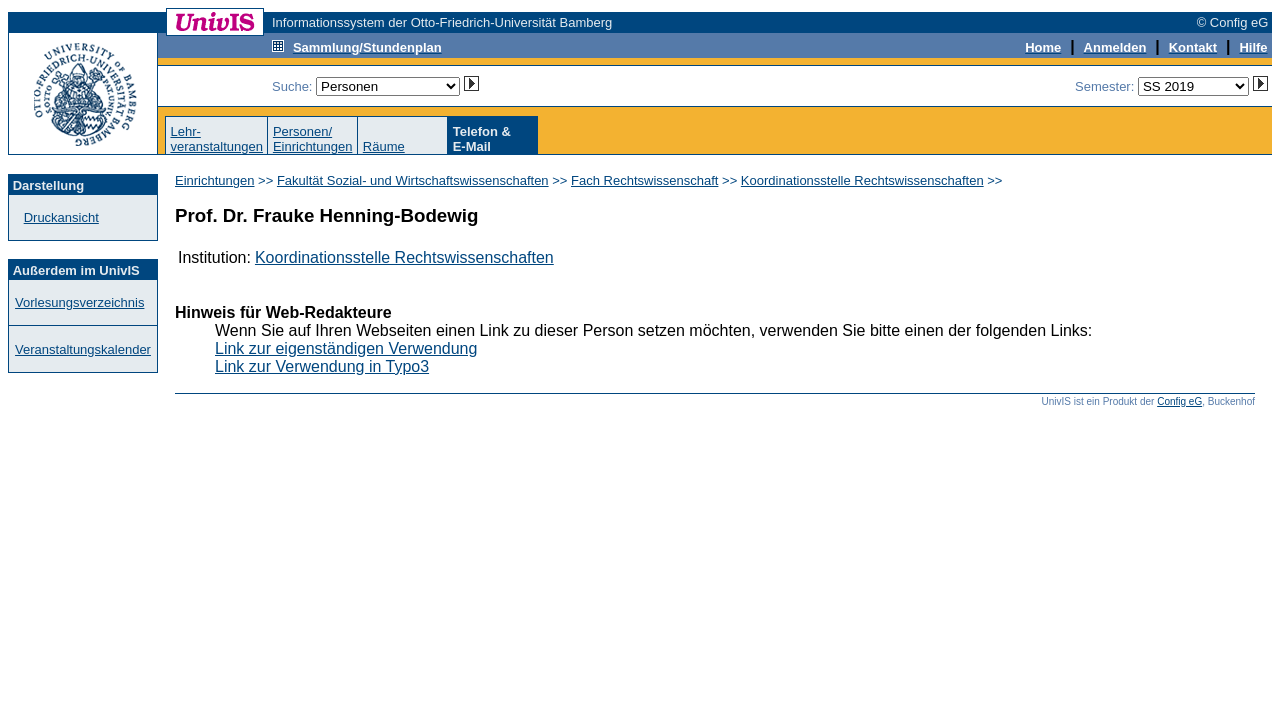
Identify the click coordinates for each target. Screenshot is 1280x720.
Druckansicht (61, 217)
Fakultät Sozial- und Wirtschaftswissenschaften (413, 180)
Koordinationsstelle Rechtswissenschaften (862, 180)
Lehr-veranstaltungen (216, 139)
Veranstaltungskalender (83, 349)
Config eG (1179, 401)
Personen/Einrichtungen (313, 139)
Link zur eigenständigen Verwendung (346, 348)
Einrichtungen (215, 180)
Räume (384, 146)
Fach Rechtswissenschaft (644, 180)
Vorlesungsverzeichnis (79, 302)
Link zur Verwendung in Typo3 (322, 366)
